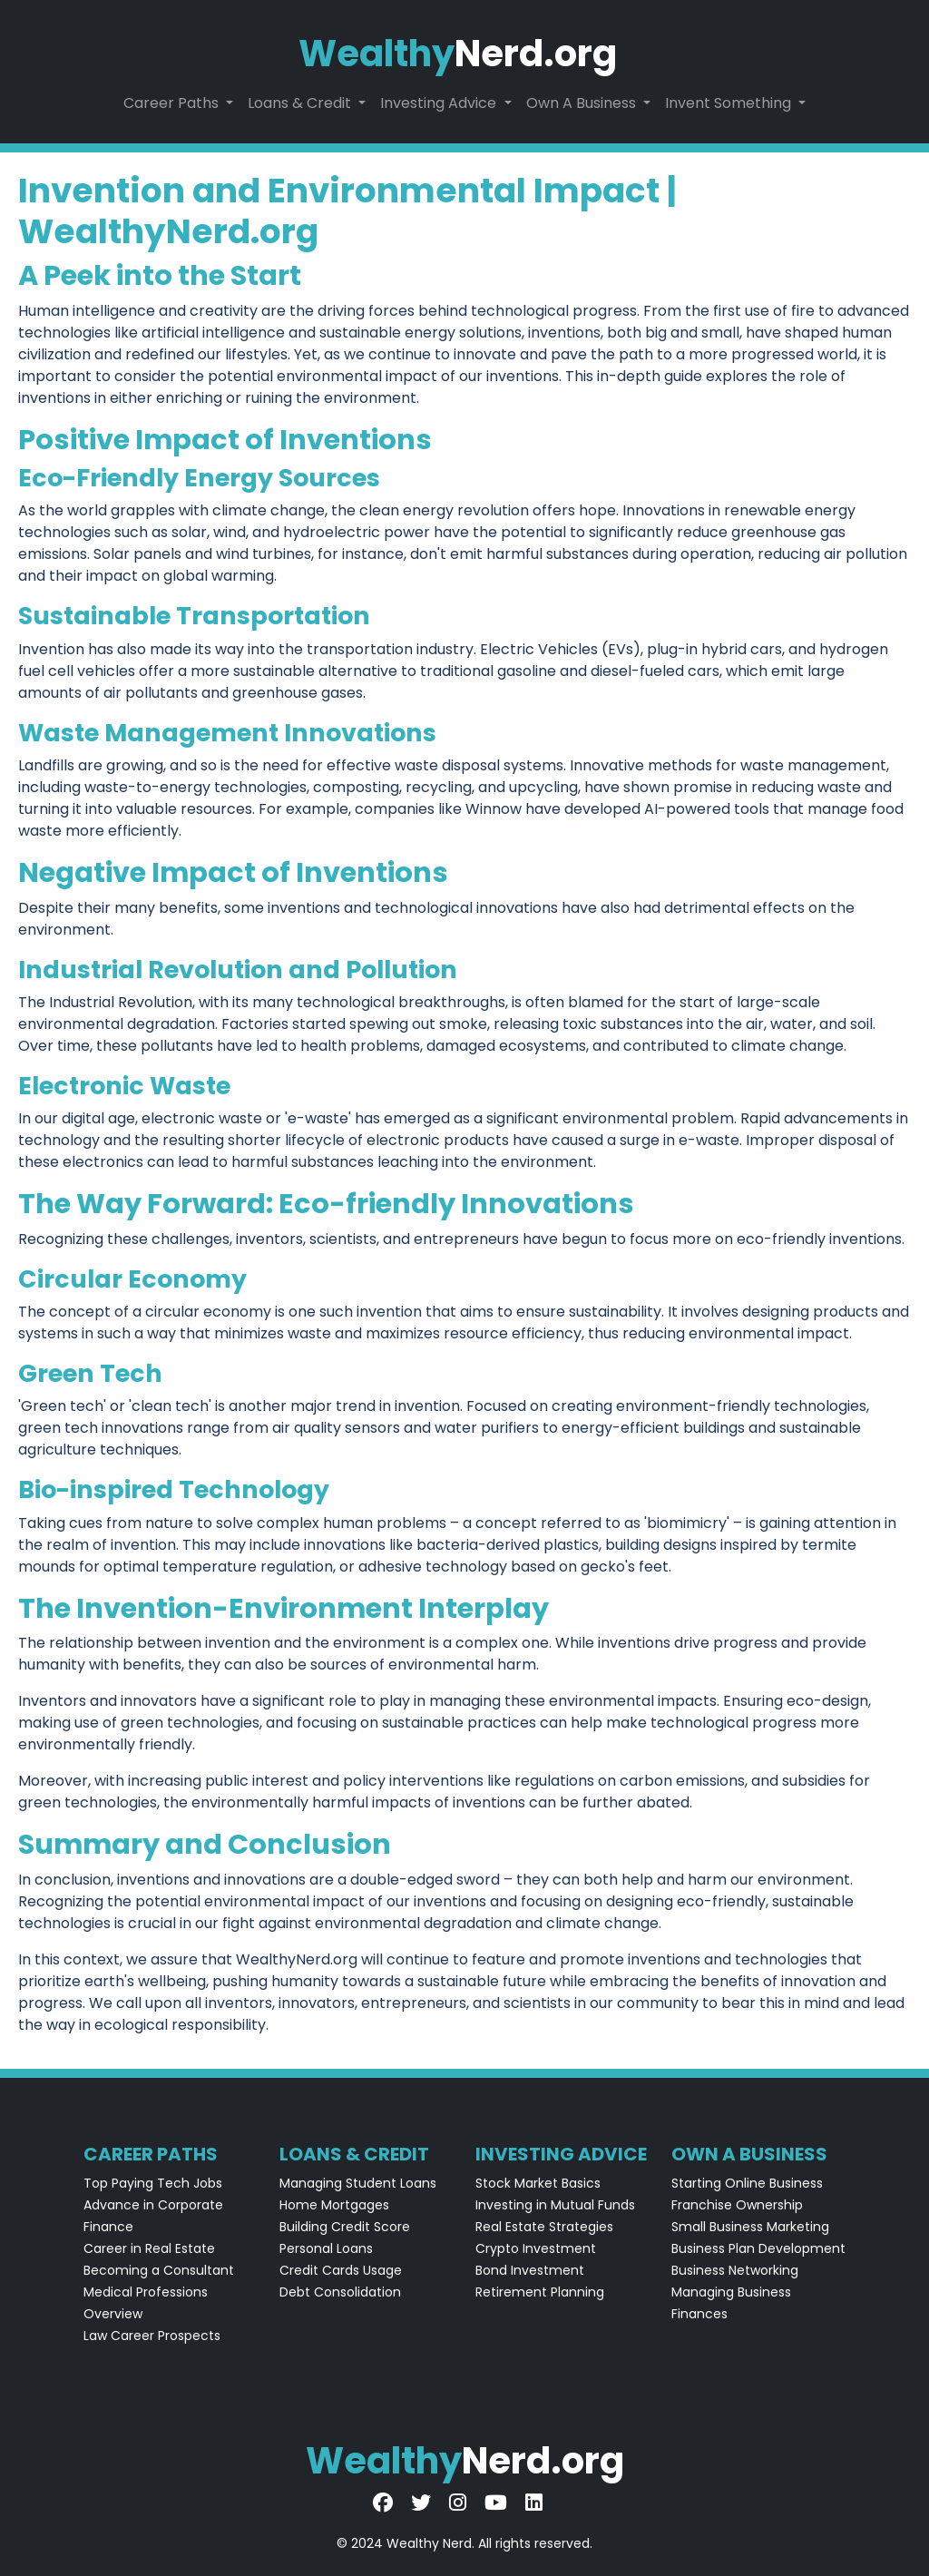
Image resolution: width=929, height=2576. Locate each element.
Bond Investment (529, 2270)
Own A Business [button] (583, 103)
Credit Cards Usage (340, 2270)
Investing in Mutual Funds (555, 2205)
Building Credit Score (344, 2227)
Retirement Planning (539, 2292)
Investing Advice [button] (440, 103)
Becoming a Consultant (158, 2270)
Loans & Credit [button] (301, 103)
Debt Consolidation (340, 2292)
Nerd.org (457, 53)
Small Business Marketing (750, 2227)
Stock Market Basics (538, 2183)
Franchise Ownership (737, 2205)
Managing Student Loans (357, 2183)
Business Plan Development (758, 2248)
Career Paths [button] (172, 103)
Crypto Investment (535, 2248)
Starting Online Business (747, 2183)
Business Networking (734, 2270)
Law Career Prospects (151, 2335)
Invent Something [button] (730, 103)
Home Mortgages (334, 2205)
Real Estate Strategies (544, 2227)
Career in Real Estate (149, 2248)
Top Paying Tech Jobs (152, 2183)
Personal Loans (326, 2248)
